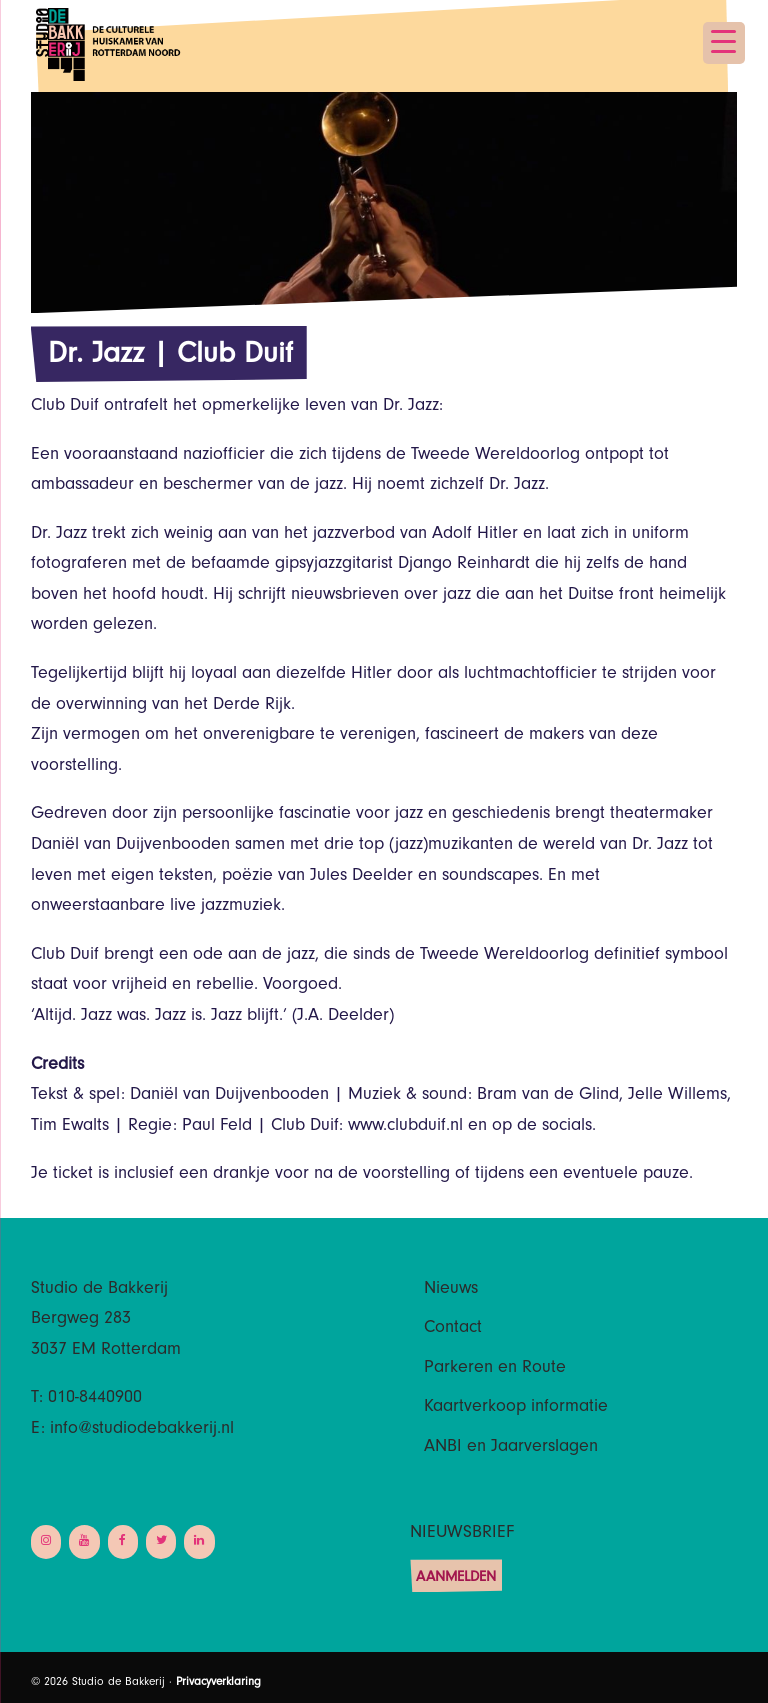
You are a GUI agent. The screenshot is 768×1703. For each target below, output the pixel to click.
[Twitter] (161, 1541)
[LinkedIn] (199, 1541)
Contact (453, 1329)
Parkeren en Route (495, 1369)
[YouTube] (84, 1541)
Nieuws (451, 1290)
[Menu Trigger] (724, 43)
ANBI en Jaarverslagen (511, 1448)
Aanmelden (456, 1578)
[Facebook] (123, 1541)
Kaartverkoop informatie (516, 1408)
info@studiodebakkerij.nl (142, 1430)
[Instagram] (46, 1541)
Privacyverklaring (218, 1683)
